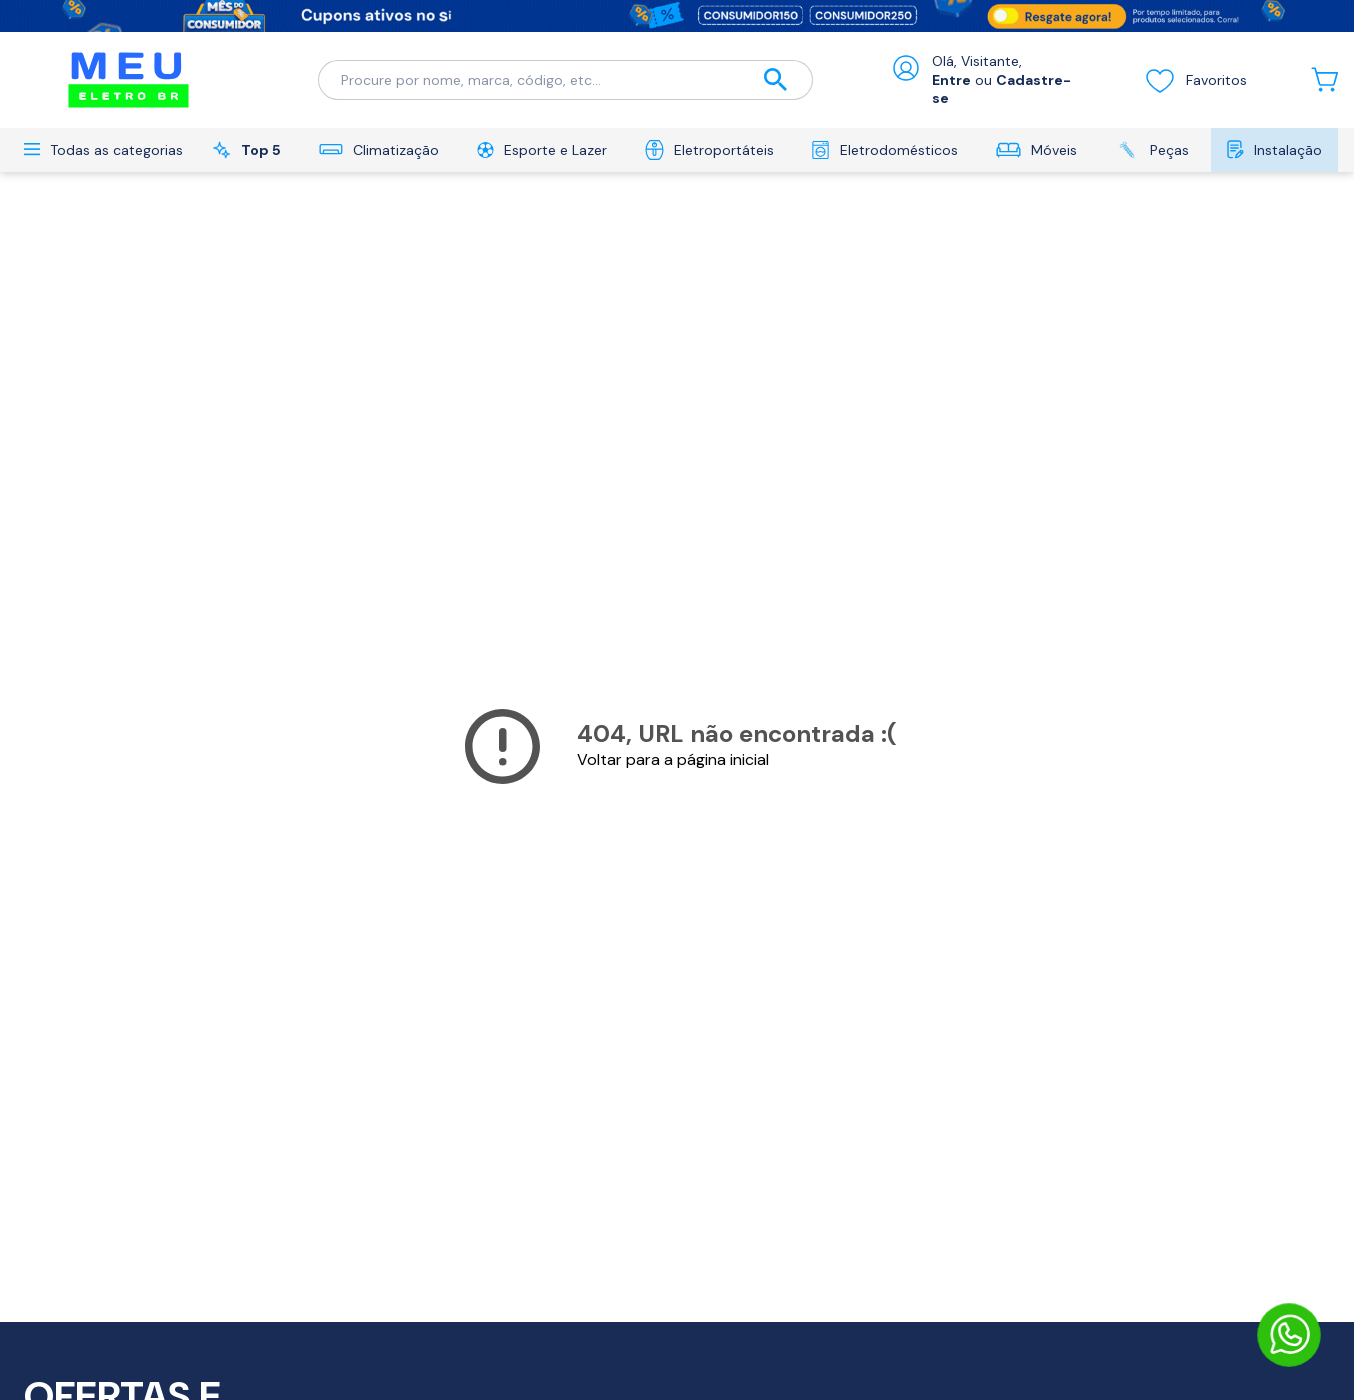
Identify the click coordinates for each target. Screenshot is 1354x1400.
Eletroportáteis (709, 150)
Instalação (1274, 149)
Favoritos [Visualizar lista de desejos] (1195, 80)
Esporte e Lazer (542, 150)
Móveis (1036, 150)
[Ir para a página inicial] (128, 80)
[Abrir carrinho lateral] (1324, 79)
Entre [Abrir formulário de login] (951, 80)
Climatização (379, 150)
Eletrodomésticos (884, 150)
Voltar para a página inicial (673, 759)
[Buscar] (776, 81)
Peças (1152, 149)
